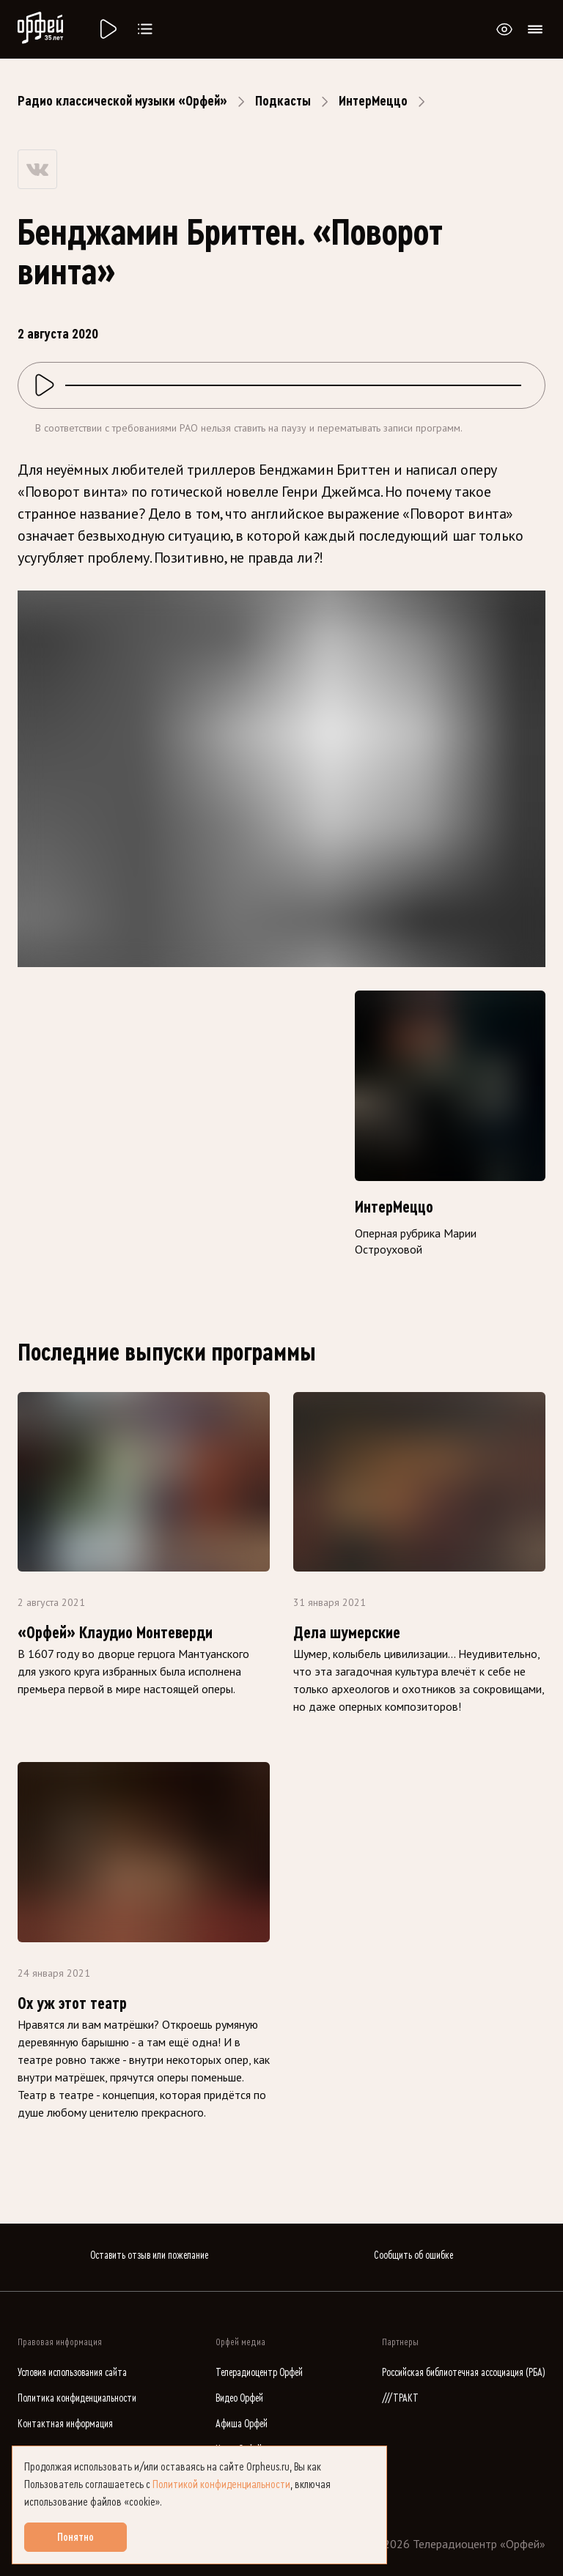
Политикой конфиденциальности (221, 2484)
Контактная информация (65, 2423)
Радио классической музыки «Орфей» (122, 101)
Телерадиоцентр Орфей (259, 2372)
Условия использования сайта (72, 2372)
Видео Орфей (239, 2398)
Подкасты (283, 101)
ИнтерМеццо (373, 101)
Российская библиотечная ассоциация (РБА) (463, 2372)
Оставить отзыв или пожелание (149, 2255)
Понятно (75, 2537)
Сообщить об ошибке (413, 2255)
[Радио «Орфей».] (107, 29)
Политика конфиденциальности (77, 2398)
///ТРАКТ (400, 2398)
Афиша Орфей (242, 2423)
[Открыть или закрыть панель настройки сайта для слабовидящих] (504, 29)
